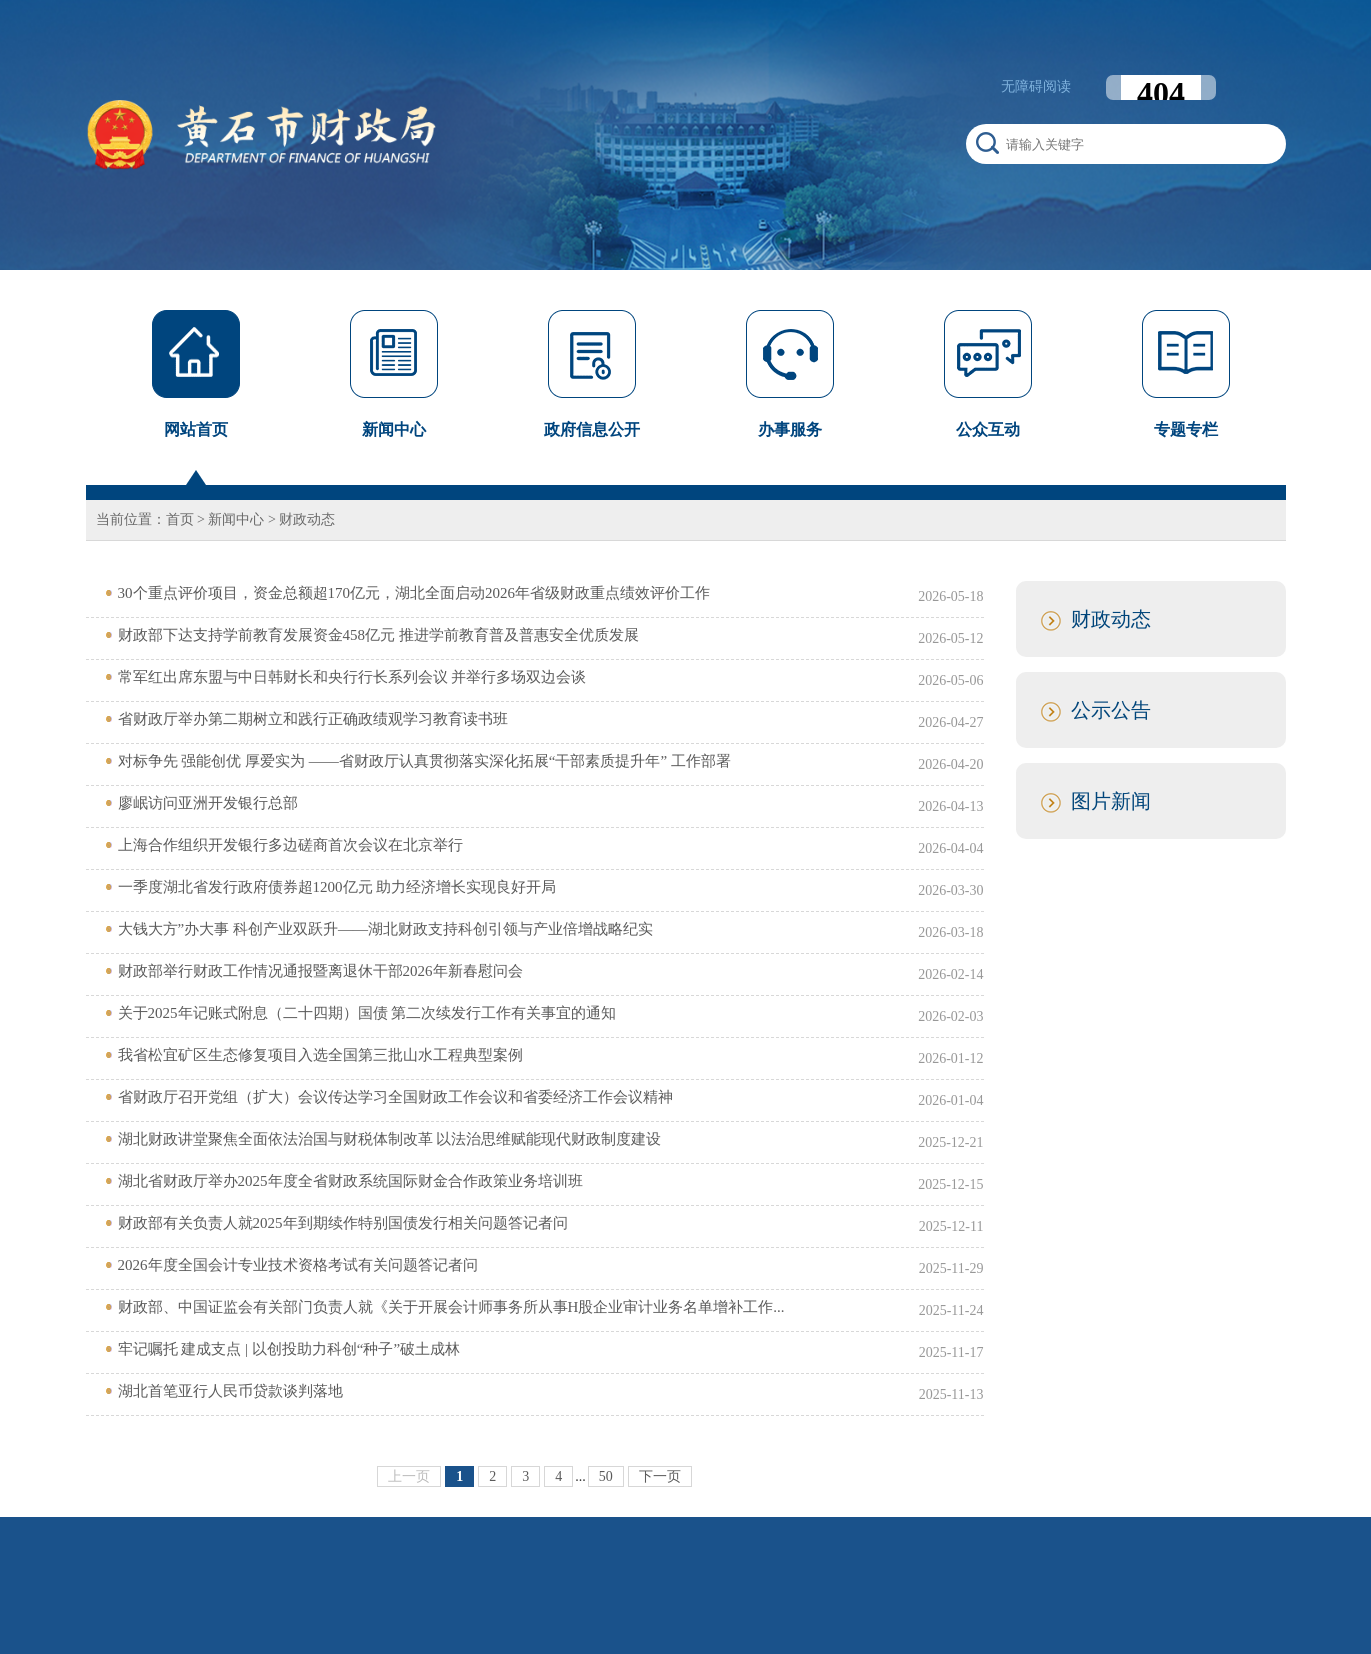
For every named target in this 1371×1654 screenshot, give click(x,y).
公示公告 (1111, 710)
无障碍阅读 (1036, 86)
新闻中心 (236, 519)
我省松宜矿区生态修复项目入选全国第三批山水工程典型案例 (320, 1055)
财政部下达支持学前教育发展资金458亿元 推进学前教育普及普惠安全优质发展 (378, 635)
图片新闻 (1111, 801)
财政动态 (307, 519)
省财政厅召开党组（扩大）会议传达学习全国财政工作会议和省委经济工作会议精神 (395, 1097)
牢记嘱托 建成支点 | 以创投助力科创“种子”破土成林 (289, 1349)
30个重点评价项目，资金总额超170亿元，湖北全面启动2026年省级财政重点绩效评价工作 (414, 593)
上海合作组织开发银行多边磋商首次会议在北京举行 (290, 845)
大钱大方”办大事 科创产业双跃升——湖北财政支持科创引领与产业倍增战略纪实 (385, 929)
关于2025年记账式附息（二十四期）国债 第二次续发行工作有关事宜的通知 (367, 1013)
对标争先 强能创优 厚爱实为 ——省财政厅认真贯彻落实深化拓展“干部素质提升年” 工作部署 (424, 761)
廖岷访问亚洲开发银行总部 (208, 803)
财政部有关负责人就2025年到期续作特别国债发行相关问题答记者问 (343, 1223)
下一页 (660, 1476)
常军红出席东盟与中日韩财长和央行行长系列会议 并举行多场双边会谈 (352, 677)
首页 (180, 519)
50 (606, 1476)
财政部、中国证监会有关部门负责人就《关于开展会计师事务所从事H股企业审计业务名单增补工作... (451, 1307)
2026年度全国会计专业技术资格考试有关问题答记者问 (298, 1265)
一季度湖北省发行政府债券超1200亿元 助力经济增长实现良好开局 (337, 887)
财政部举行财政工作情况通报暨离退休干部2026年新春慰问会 (320, 971)
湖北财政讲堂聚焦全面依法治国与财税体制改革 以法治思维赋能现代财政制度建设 (390, 1139)
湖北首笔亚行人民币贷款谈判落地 (230, 1391)
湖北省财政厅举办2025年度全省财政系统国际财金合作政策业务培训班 (350, 1181)
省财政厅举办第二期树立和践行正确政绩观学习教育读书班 (313, 719)
